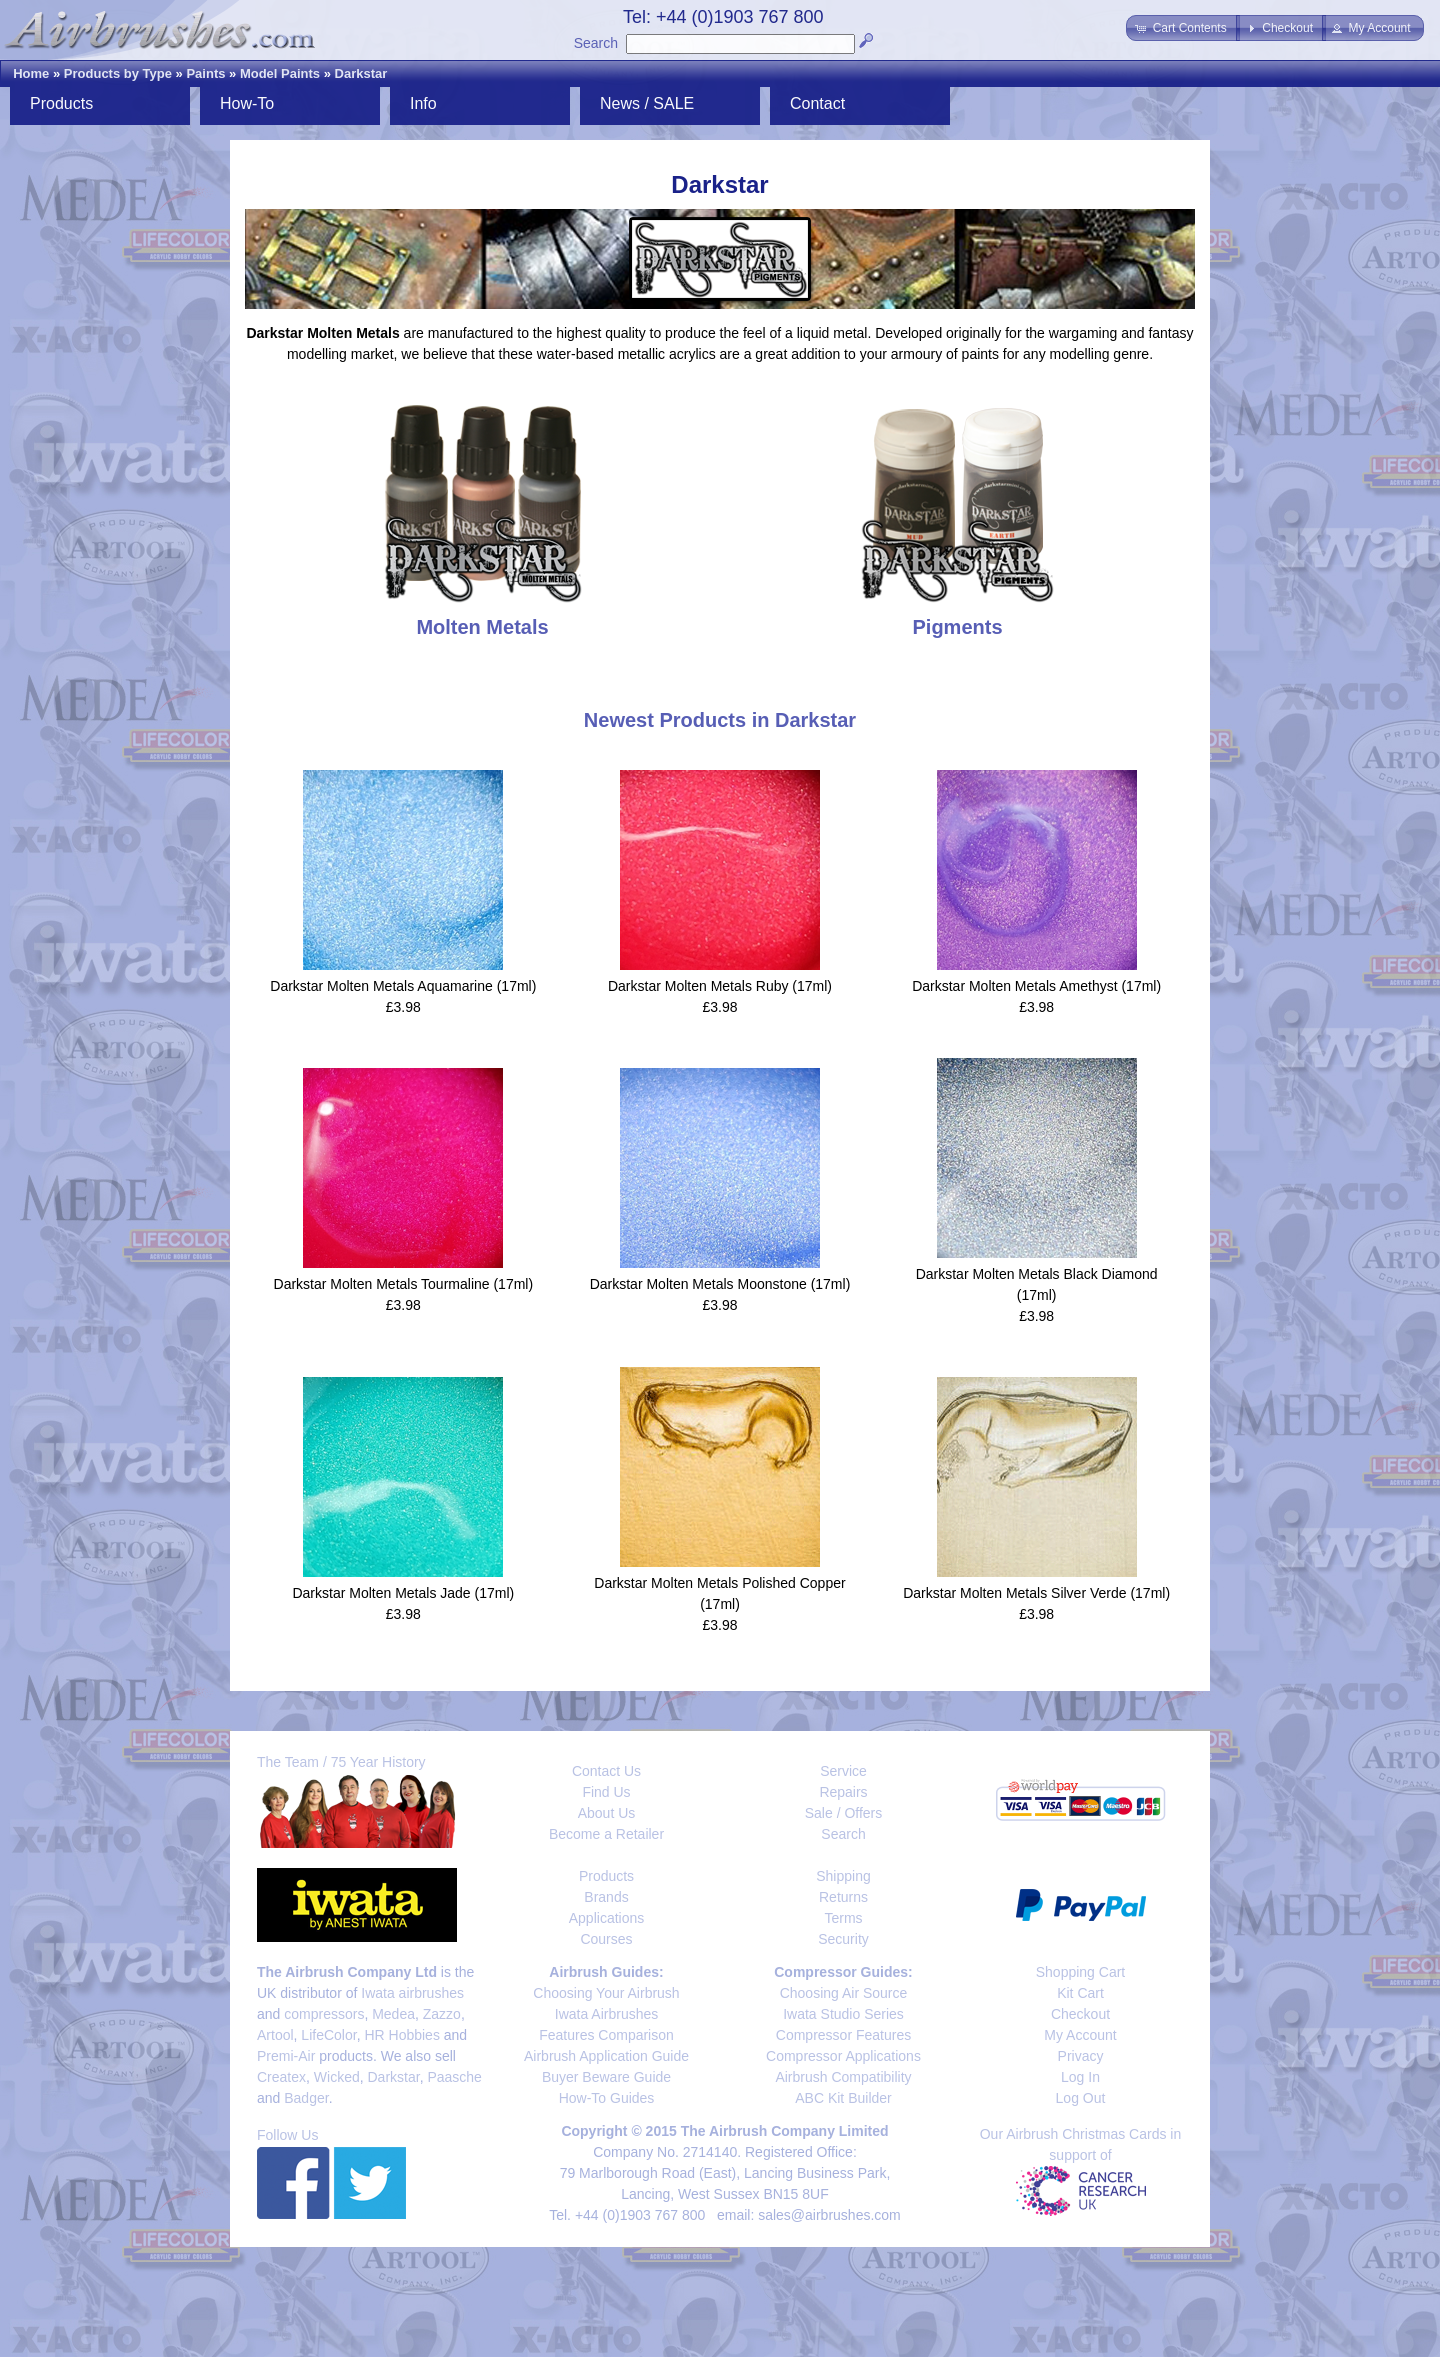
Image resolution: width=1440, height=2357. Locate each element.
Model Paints (280, 73)
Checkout (1080, 2014)
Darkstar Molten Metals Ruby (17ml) (720, 986)
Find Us (606, 1792)
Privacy (1081, 2056)
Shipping (843, 1876)
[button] (1182, 28)
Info (423, 103)
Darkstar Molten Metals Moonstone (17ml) (720, 1284)
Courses (606, 1939)
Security (843, 1939)
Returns (843, 1897)
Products (61, 103)
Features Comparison (606, 2035)
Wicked (337, 2077)
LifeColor (328, 2035)
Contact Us (606, 1771)
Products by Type (118, 73)
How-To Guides (607, 2098)
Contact (817, 103)
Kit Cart (1080, 1993)
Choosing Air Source (844, 1993)
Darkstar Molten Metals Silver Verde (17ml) (1036, 1593)
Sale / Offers (844, 1813)
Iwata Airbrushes (607, 2014)
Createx (281, 2077)
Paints (205, 73)
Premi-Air (286, 2056)
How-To (247, 103)
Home (31, 73)
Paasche (454, 2077)
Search (596, 43)
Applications (607, 1918)
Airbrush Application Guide (606, 2056)
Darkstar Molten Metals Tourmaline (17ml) (404, 1284)
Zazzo (442, 2014)
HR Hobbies (401, 2035)
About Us (607, 1813)
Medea (393, 2014)
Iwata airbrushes (412, 1993)
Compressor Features (843, 2035)
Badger (306, 2098)
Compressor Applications (843, 2056)
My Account (1080, 2035)
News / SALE (647, 103)
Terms (843, 1918)
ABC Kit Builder (843, 2098)
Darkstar (361, 73)
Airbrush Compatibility (843, 2077)
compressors (324, 2014)
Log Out (1081, 2098)
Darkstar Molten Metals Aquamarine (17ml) (403, 986)
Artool (275, 2035)
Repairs (843, 1792)
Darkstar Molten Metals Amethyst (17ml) (1036, 986)
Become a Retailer (606, 1834)
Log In (1080, 2077)
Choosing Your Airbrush (606, 1993)
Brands (606, 1897)
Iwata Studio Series (843, 2014)
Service (843, 1771)
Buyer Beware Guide (606, 2077)
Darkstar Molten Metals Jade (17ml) (403, 1593)
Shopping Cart (1081, 1972)
